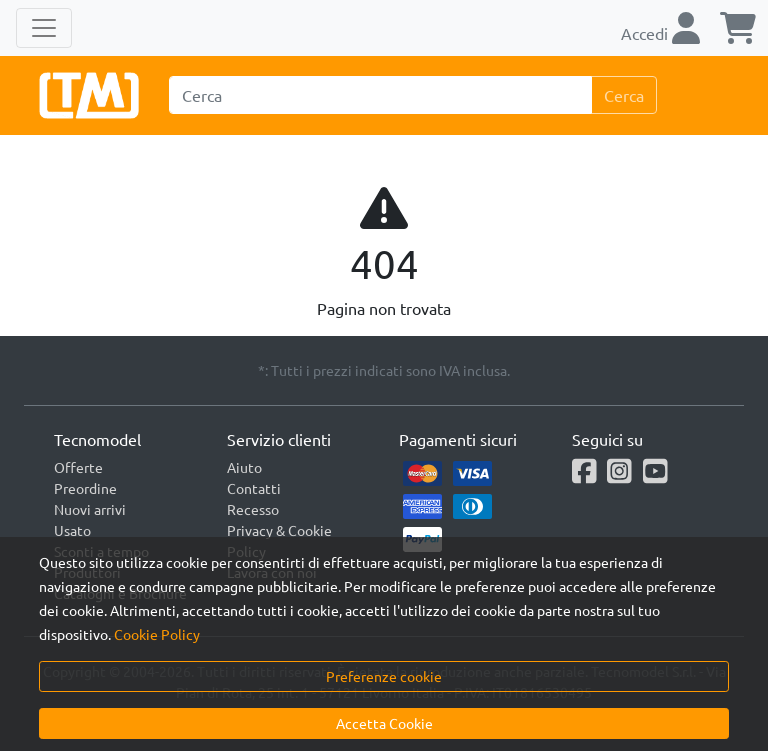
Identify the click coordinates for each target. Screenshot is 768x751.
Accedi (660, 33)
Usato (72, 530)
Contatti (254, 488)
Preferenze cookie (384, 676)
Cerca (624, 95)
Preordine (85, 488)
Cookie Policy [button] (157, 634)
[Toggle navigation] (44, 28)
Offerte (78, 467)
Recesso (253, 509)
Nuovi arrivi (90, 509)
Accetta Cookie (384, 723)
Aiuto (244, 467)
